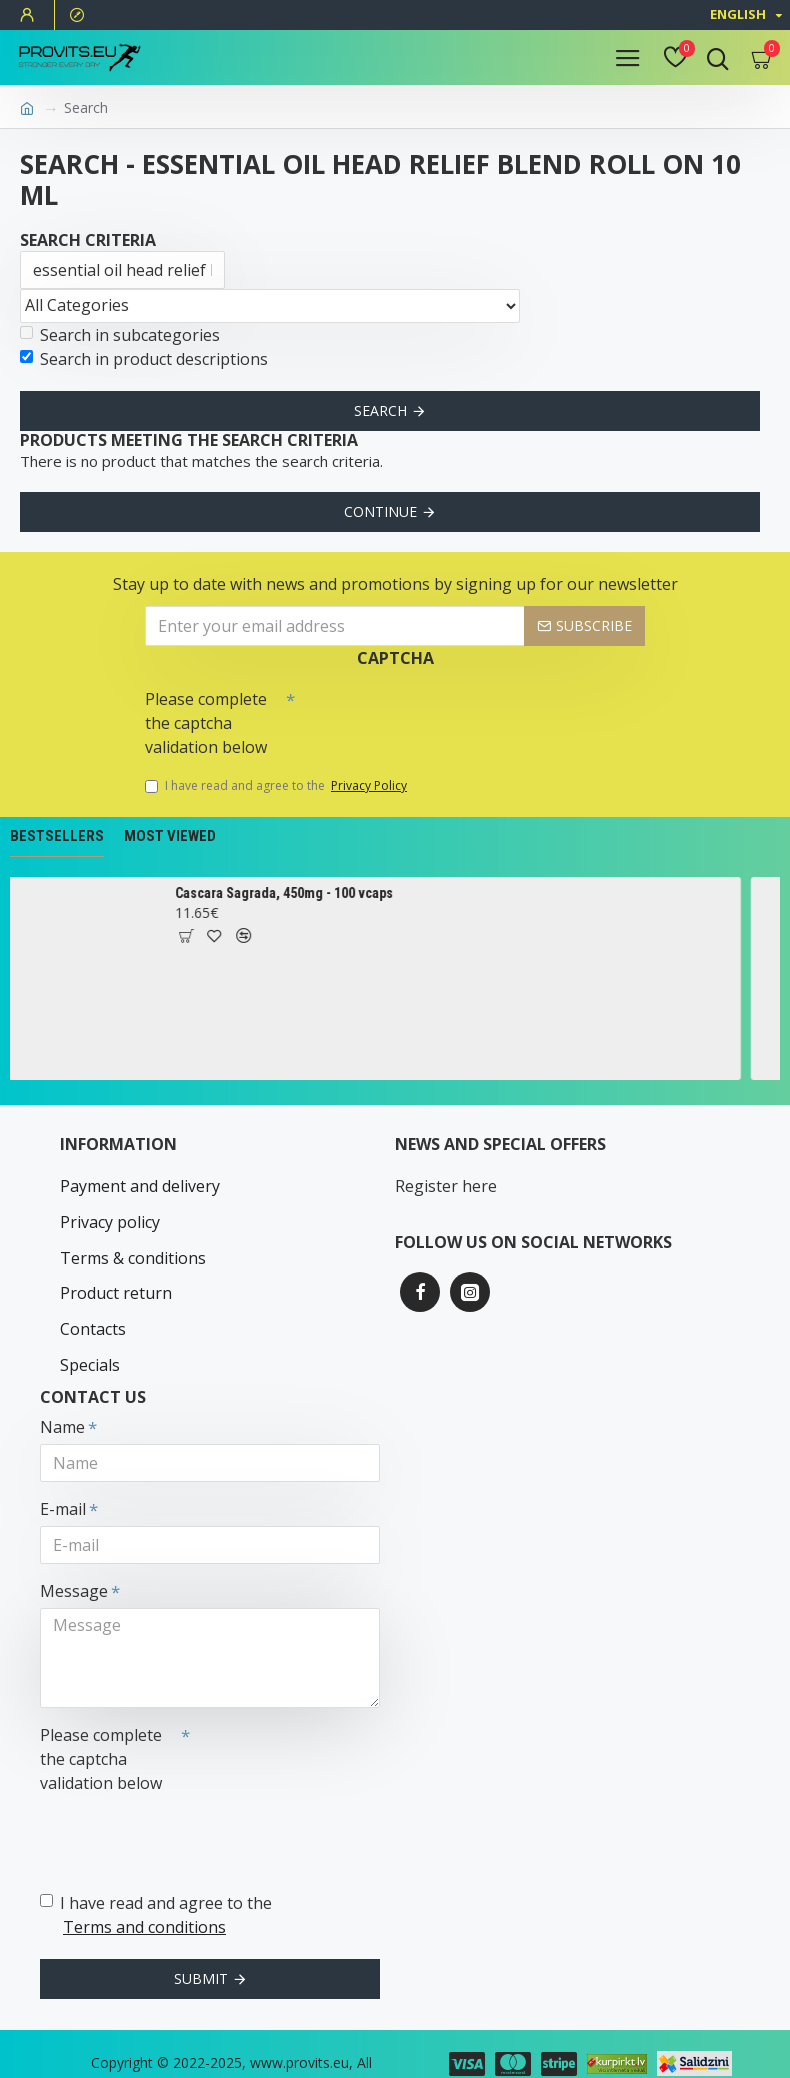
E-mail (63, 1478)
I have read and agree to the (277, 787)
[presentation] (435, 717)
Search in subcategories (120, 335)
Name (62, 1396)
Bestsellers (57, 837)
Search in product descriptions (144, 359)
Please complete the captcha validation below (206, 724)
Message (74, 1560)
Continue (380, 511)
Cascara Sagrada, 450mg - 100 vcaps (303, 893)
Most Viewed (170, 837)
